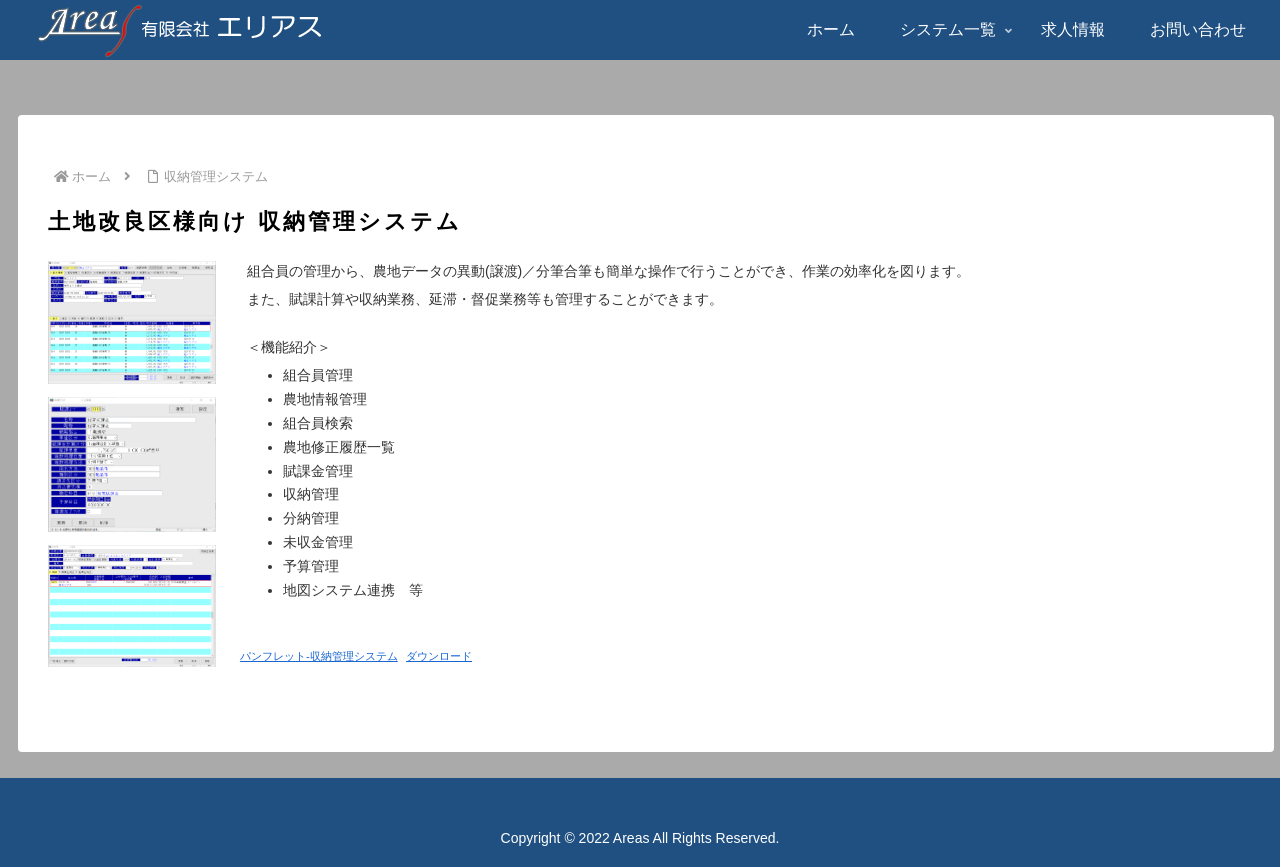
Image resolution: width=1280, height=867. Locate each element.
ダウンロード (439, 656)
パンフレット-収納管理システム (319, 656)
